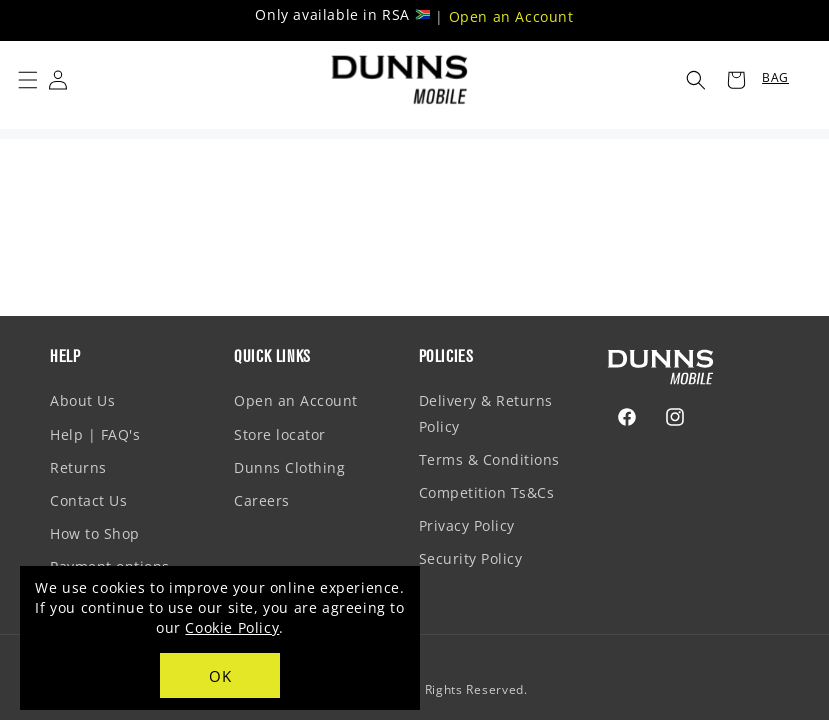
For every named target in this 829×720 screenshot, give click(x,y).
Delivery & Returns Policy (486, 413)
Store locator (280, 434)
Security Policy (471, 558)
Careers (262, 500)
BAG (775, 77)
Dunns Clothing (289, 467)
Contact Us (88, 500)
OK (220, 676)
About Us (82, 400)
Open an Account (511, 16)
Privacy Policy (467, 525)
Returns (78, 467)
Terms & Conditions (489, 459)
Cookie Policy (232, 627)
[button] (28, 80)
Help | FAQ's (95, 434)
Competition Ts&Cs (487, 492)
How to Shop (95, 533)
